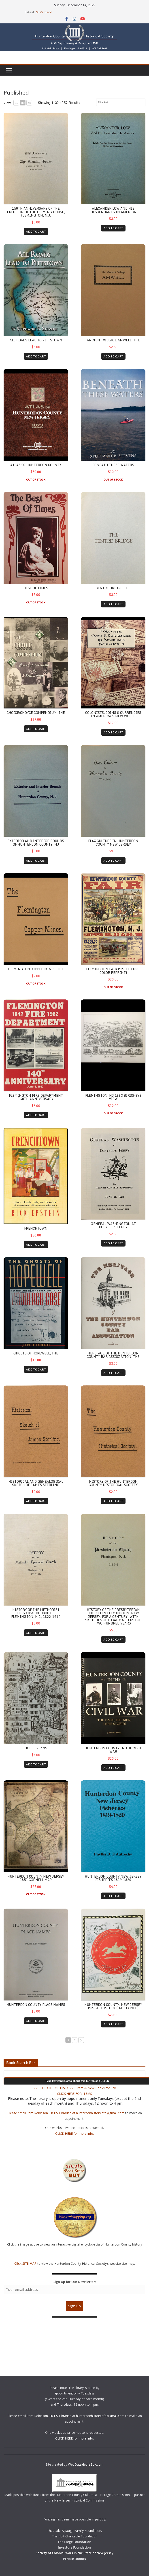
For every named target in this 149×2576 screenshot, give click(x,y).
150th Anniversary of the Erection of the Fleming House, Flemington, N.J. (36, 212)
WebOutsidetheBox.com (85, 2464)
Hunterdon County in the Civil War (113, 1750)
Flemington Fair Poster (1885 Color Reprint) (113, 970)
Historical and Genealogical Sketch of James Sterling (36, 1483)
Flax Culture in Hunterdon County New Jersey (113, 842)
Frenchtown (35, 1228)
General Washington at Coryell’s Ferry (113, 1225)
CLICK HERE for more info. (74, 2133)
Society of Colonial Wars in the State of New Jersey (74, 2553)
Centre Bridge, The (113, 587)
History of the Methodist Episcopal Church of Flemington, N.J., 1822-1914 (35, 1613)
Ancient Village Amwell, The (113, 340)
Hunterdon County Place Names (35, 2004)
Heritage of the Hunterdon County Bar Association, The (113, 1355)
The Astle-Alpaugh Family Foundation (74, 2531)
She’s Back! (44, 12)
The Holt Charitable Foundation (74, 2536)
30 (22, 103)
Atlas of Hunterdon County (35, 464)
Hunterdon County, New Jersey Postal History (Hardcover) (113, 2006)
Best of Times (35, 587)
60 (29, 103)
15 (16, 103)
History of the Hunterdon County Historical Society (113, 1483)
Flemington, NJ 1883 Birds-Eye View (113, 1097)
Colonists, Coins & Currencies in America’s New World (113, 714)
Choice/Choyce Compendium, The (36, 712)
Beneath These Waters (113, 464)
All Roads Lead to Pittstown (36, 340)
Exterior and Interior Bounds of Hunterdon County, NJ (36, 842)
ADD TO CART (36, 231)
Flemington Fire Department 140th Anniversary (36, 1097)
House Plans (36, 1748)
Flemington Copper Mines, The (36, 969)
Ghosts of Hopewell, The (35, 1353)
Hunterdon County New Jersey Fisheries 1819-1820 (113, 1878)
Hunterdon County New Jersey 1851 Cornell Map (35, 1878)
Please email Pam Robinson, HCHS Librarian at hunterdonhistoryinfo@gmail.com (65, 2113)
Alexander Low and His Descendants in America (113, 210)
